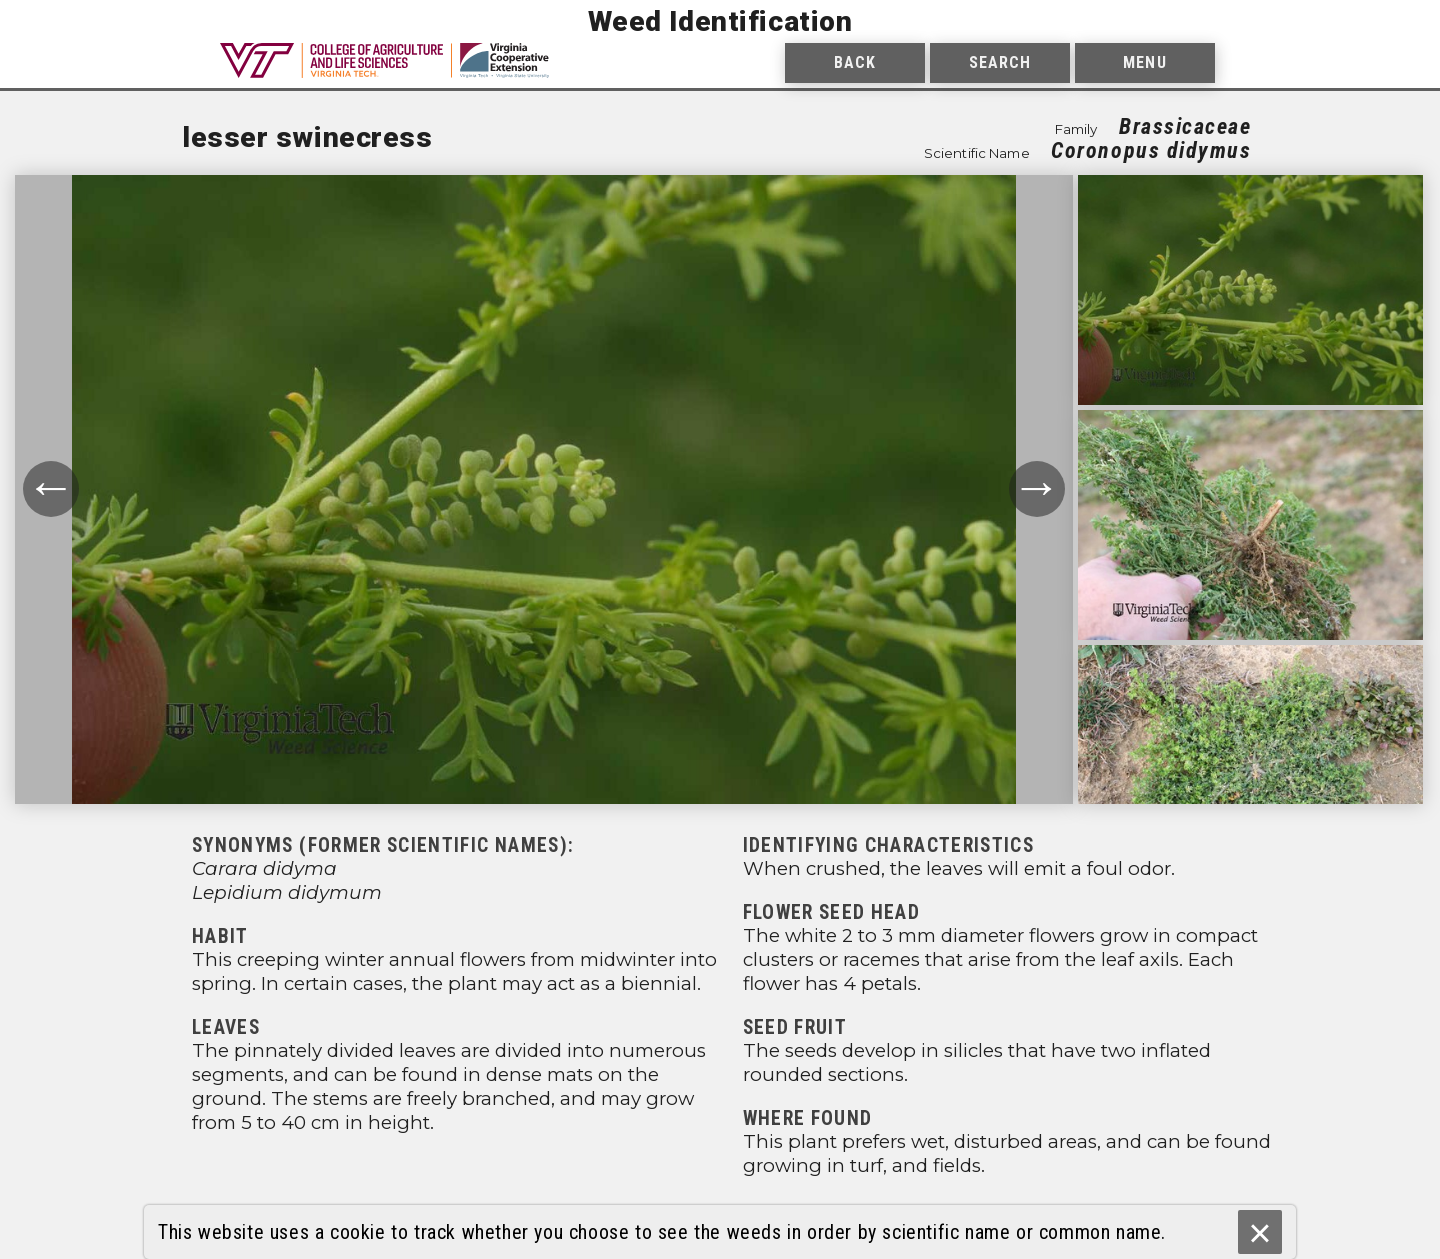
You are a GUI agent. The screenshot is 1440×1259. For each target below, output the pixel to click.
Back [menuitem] (855, 62)
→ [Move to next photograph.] (1037, 488)
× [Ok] (1259, 1232)
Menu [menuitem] (1144, 62)
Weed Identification (720, 21)
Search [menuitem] (1000, 62)
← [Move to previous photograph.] (51, 488)
